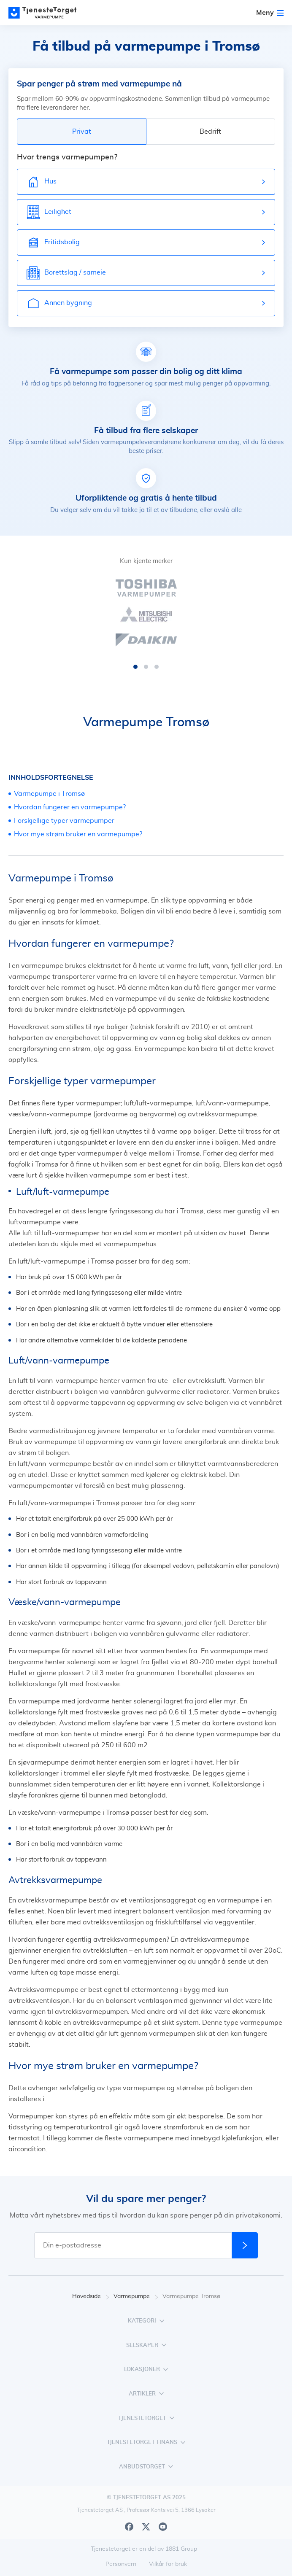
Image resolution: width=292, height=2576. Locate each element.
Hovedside (90, 2296)
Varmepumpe (136, 2296)
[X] (146, 2526)
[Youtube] (163, 2526)
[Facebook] (129, 2526)
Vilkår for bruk (168, 2564)
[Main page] (46, 12)
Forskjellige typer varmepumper (64, 820)
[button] (135, 667)
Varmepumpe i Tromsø (49, 793)
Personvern (120, 2564)
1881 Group (181, 2549)
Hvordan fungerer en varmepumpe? (70, 807)
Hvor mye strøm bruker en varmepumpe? (78, 834)
